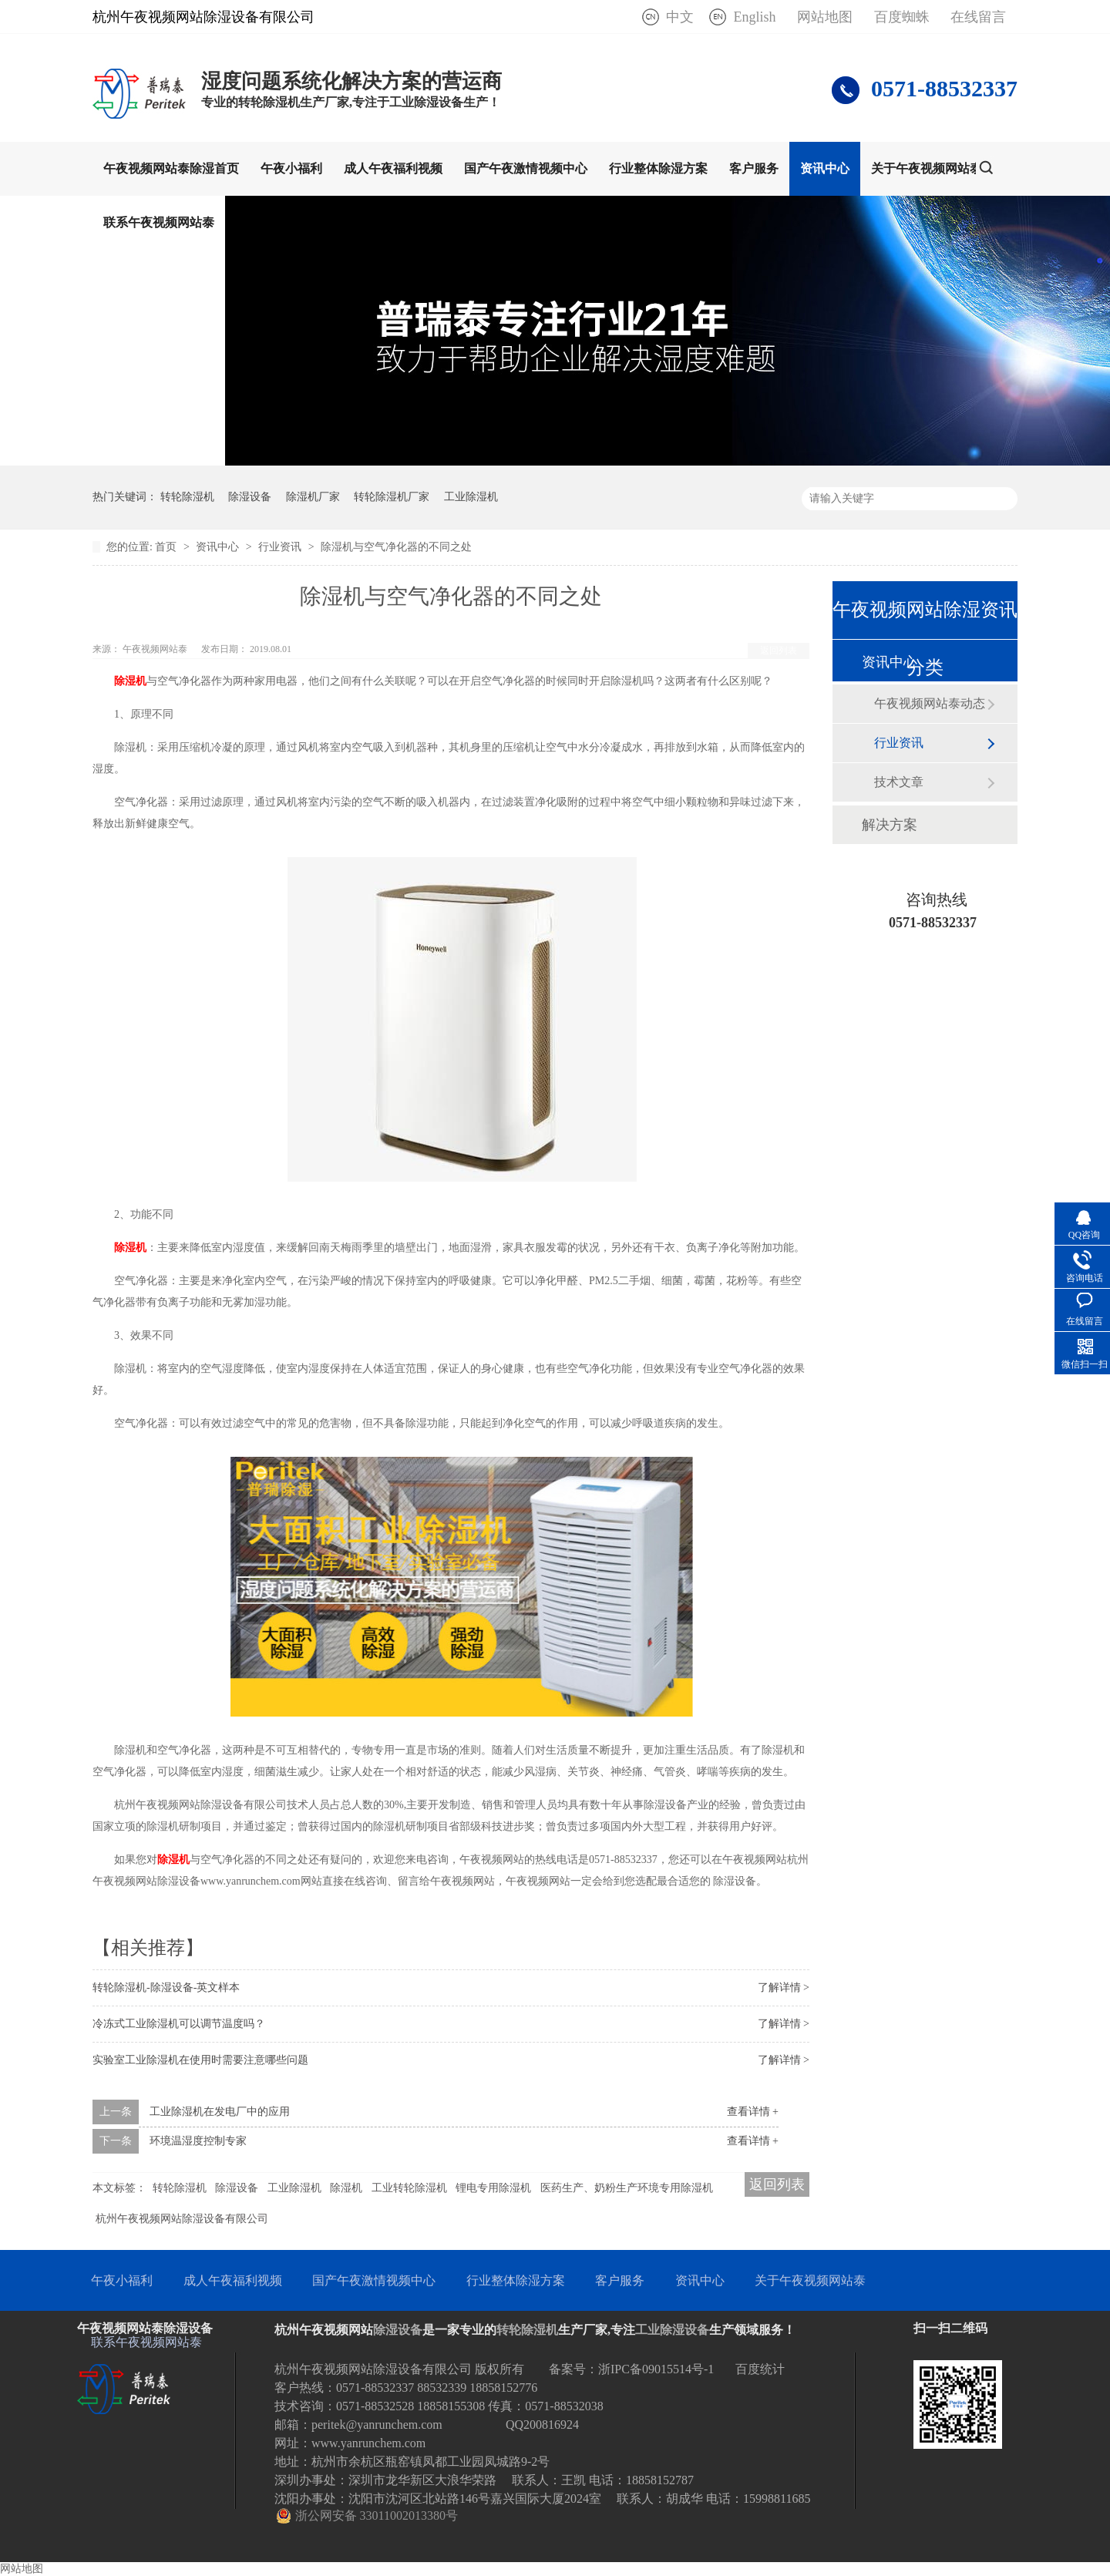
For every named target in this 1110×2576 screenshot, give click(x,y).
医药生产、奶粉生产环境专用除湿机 (626, 2188)
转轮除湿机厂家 (391, 497)
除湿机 (130, 681)
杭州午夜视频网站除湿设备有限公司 (182, 2219)
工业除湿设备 (672, 2329)
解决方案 (889, 824)
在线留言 (978, 17)
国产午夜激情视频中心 (525, 168)
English (754, 17)
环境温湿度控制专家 (198, 2141)
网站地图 (825, 17)
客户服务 (754, 168)
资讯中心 (824, 168)
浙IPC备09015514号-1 (656, 2369)
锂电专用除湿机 (493, 2188)
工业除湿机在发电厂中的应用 (220, 2111)
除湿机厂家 (313, 497)
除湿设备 (249, 497)
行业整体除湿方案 (658, 168)
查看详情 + (753, 2111)
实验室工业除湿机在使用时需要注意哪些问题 (200, 2060)
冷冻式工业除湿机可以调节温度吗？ (178, 2024)
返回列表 (778, 650)
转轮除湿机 (187, 497)
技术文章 (898, 782)
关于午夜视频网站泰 (926, 168)
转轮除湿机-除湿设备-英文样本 (166, 1987)
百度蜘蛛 (902, 17)
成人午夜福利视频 (393, 168)
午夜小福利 (291, 168)
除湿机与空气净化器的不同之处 (396, 547)
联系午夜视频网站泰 (158, 222)
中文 (680, 17)
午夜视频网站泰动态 (929, 703)
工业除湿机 (471, 497)
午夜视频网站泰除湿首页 (171, 168)
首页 (167, 547)
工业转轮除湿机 (409, 2188)
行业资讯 (281, 547)
